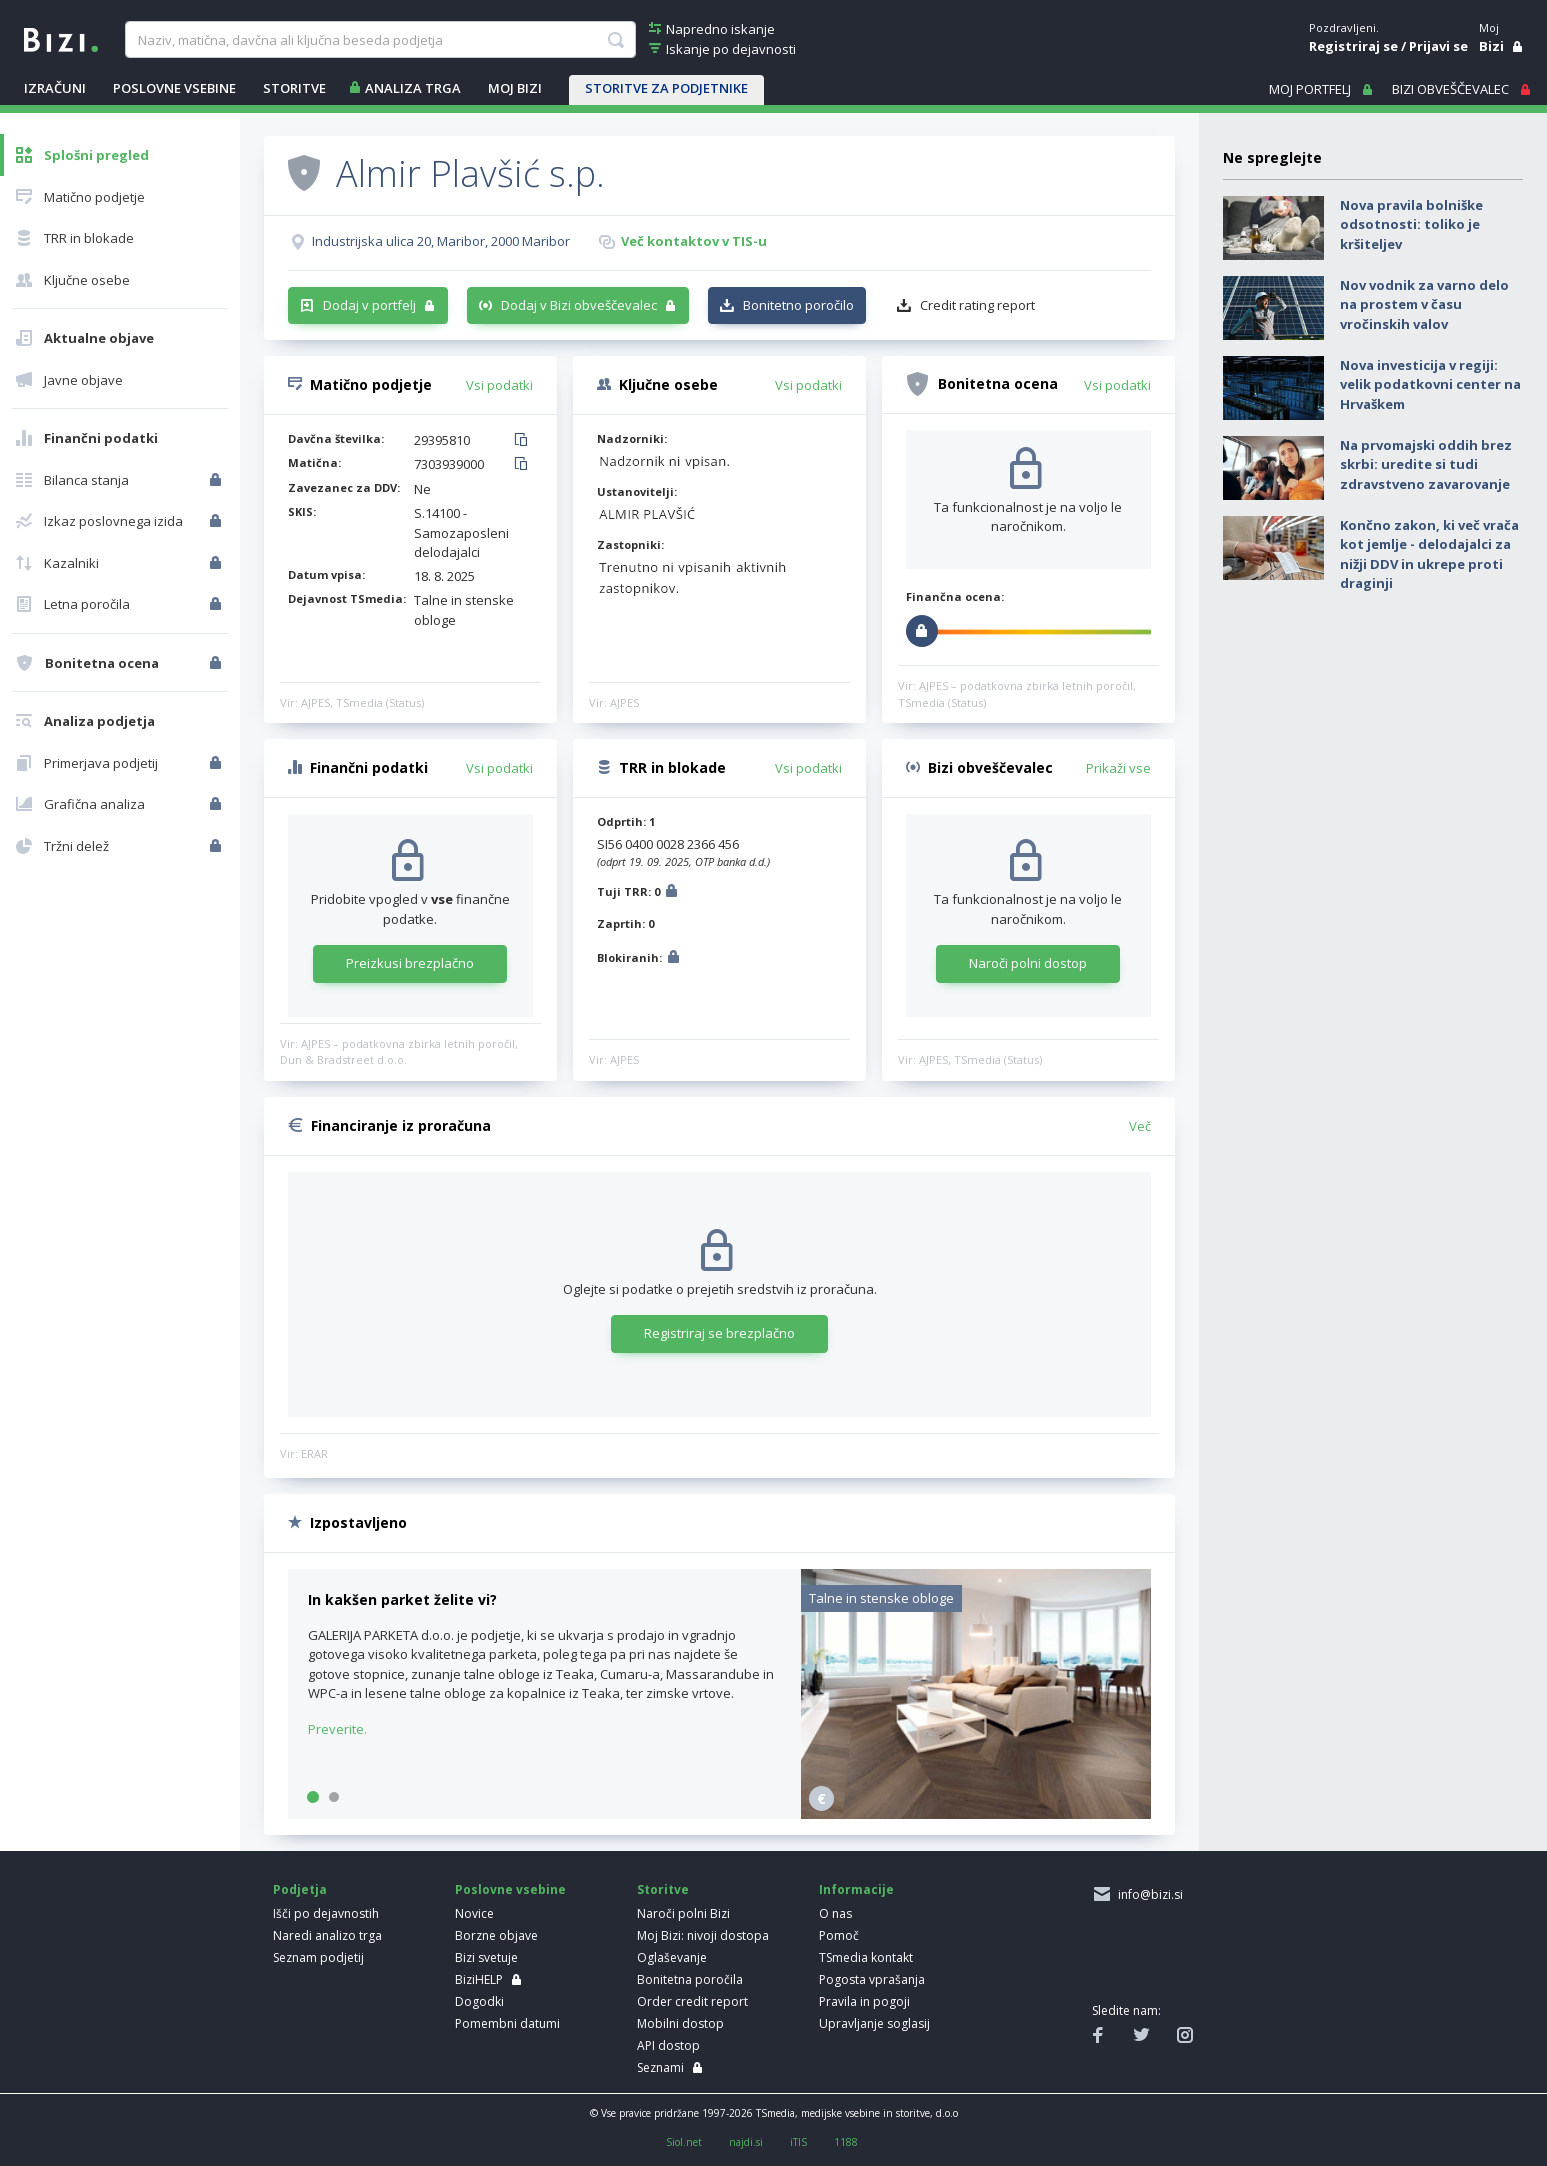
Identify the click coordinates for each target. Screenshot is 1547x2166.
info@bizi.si (1147, 1894)
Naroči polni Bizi (683, 1913)
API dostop (668, 2045)
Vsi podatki (499, 385)
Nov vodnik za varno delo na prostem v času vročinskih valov (1424, 304)
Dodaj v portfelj (369, 305)
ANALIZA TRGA (413, 88)
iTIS (798, 2142)
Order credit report (692, 2001)
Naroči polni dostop (1028, 963)
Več (1140, 1126)
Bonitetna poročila (690, 1979)
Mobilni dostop (680, 2023)
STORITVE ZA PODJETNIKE (666, 88)
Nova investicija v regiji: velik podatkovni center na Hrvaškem (1430, 384)
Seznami (660, 2067)
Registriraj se (1353, 46)
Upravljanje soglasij (874, 2023)
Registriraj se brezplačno (719, 1333)
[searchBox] (380, 40)
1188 (846, 2142)
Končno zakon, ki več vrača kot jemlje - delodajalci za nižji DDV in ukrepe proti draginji (1429, 554)
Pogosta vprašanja (872, 1979)
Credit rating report (977, 305)
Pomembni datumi (507, 2023)
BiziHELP (479, 1979)
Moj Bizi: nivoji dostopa (703, 1935)
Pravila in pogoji (864, 2001)
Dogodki (479, 2001)
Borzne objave (496, 1935)
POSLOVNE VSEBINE (174, 88)
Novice (474, 1913)
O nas (835, 1913)
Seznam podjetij (318, 1957)
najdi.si (746, 2142)
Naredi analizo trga (327, 1935)
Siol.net (684, 2142)
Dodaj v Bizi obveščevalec (579, 305)
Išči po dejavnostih (326, 1913)
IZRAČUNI (55, 88)
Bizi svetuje (486, 1957)
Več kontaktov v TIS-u (694, 241)
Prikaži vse (1118, 768)
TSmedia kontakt (866, 1957)
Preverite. (337, 1729)
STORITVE (294, 88)
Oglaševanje (672, 1957)
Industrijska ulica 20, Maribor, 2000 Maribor (441, 241)
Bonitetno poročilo (798, 305)
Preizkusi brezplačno (410, 963)
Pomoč (839, 1935)
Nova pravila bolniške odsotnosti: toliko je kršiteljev (1411, 224)
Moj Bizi (515, 88)
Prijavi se (1438, 46)
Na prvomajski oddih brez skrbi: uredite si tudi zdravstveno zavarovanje (1426, 464)
